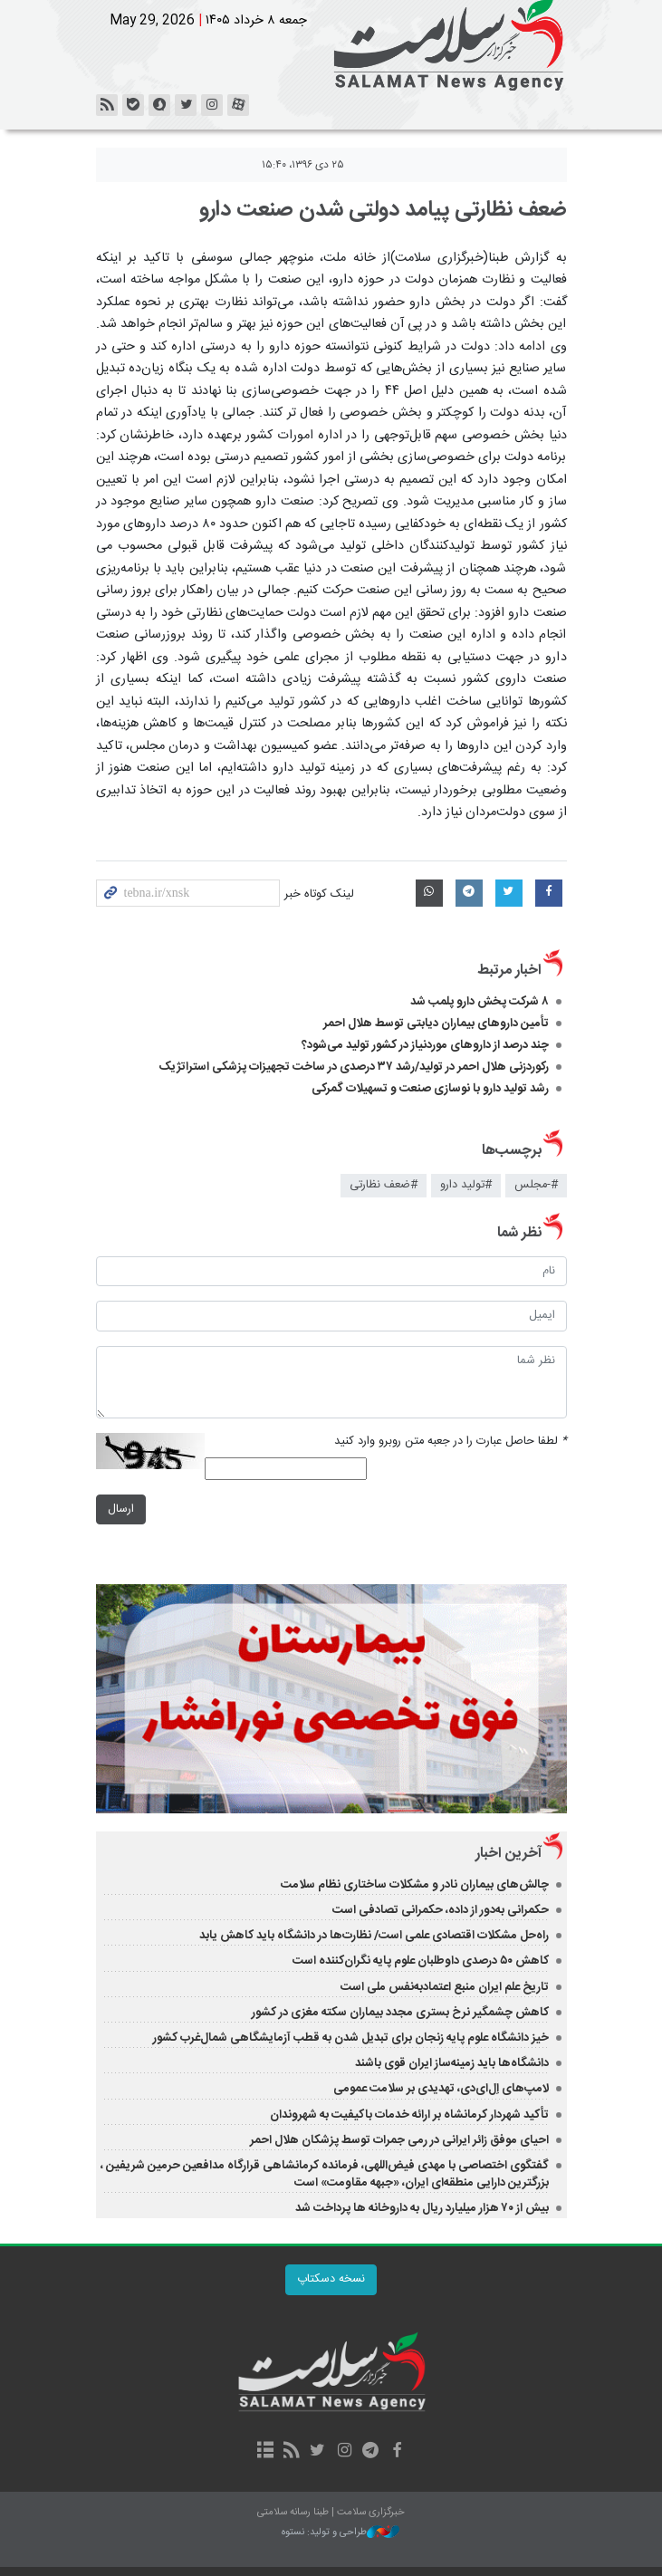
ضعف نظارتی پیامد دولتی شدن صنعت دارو (383, 210)
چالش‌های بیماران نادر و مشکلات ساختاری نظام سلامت (413, 1885)
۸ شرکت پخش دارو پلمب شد (479, 1002)
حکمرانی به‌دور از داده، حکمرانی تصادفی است (440, 1910)
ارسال (121, 1509)
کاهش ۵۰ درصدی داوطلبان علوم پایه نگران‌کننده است (421, 1961)
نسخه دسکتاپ (331, 2279)
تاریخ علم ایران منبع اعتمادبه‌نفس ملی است (445, 1987)
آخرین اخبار (508, 1853)
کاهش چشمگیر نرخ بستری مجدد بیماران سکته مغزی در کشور (400, 2013)
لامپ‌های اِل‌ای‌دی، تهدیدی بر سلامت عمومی (441, 2089)
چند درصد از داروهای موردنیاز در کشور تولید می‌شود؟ (425, 1045)
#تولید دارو (466, 1185)
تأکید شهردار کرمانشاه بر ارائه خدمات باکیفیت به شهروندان (409, 2115)
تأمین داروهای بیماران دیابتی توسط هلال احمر (436, 1023)
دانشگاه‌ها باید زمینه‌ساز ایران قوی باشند (452, 2063)
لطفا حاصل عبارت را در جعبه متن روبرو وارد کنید (450, 1441)
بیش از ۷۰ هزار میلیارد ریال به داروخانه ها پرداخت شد (422, 2208)
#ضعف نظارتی (383, 1185)
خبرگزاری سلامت (331, 45)
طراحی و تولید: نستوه (340, 2533)
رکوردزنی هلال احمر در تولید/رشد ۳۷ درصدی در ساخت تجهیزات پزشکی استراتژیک (353, 1067)
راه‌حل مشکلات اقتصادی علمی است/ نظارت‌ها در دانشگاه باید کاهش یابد (374, 1936)
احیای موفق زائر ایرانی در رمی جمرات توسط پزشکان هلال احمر (399, 2140)
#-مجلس (536, 1185)
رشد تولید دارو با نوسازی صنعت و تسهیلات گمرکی (430, 1089)
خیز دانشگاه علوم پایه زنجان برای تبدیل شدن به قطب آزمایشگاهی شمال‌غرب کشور (351, 2038)
